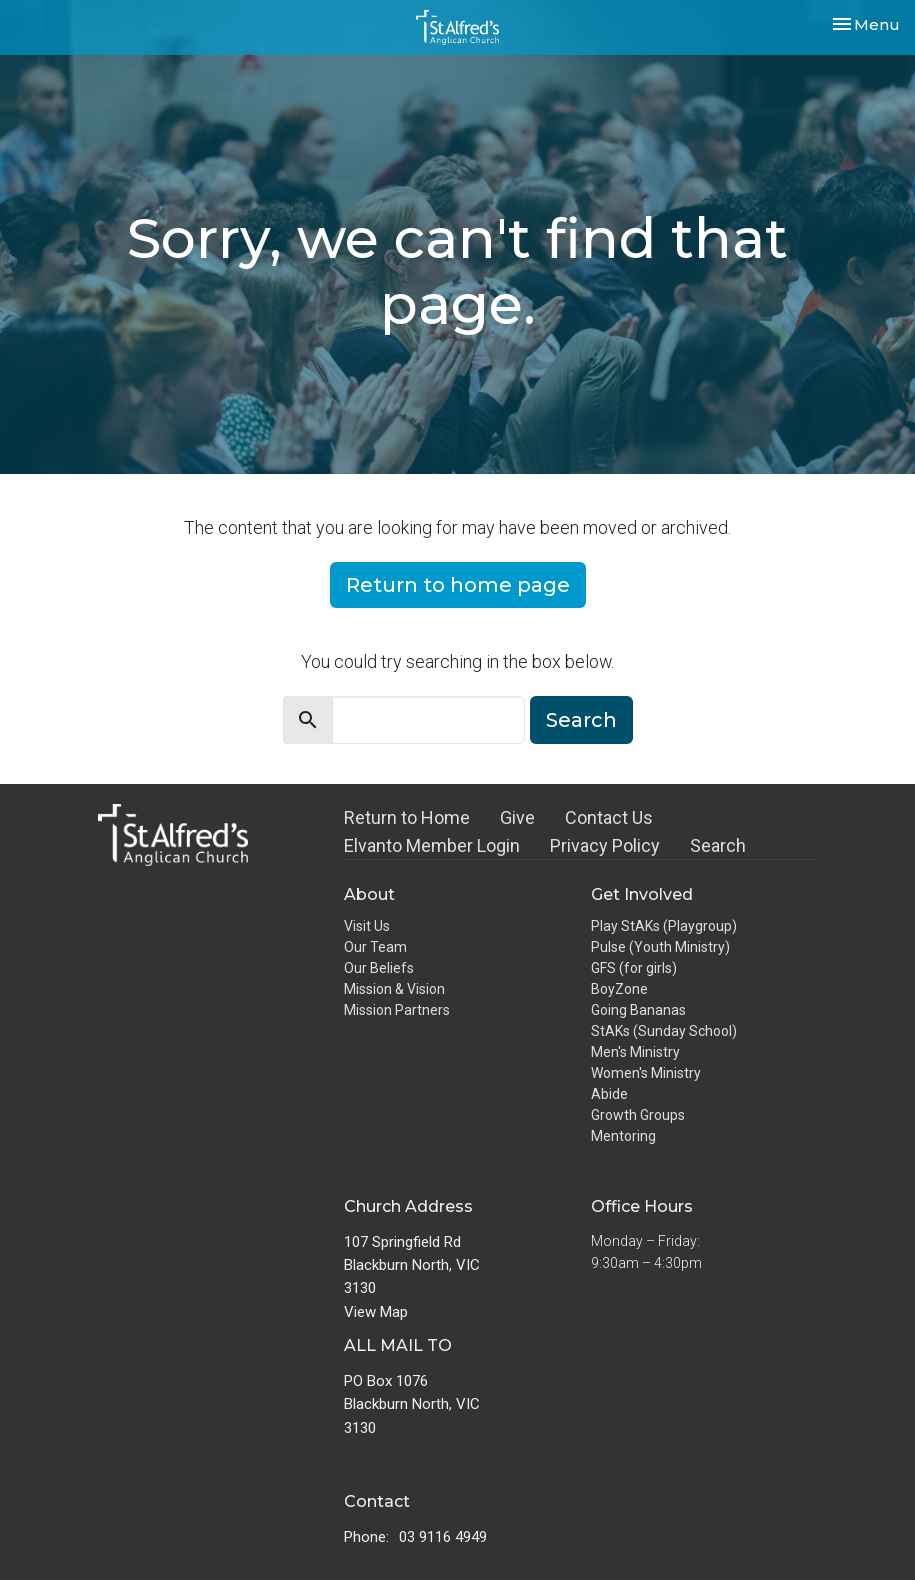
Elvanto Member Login (432, 845)
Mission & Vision (394, 989)
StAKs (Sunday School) (664, 1031)
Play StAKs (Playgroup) (664, 926)
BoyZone (619, 989)
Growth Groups (638, 1115)
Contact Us (609, 817)
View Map (376, 1312)
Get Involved (642, 894)
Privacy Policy (605, 845)
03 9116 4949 (443, 1537)
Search (581, 720)
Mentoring (623, 1136)
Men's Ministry (635, 1052)
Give (517, 817)
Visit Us (367, 926)
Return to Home (407, 817)
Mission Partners (397, 1010)
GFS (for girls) (634, 968)
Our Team (375, 947)
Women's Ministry (646, 1073)
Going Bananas (638, 1010)
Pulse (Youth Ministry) (660, 947)
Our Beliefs (379, 968)
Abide (609, 1094)
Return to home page (458, 585)
